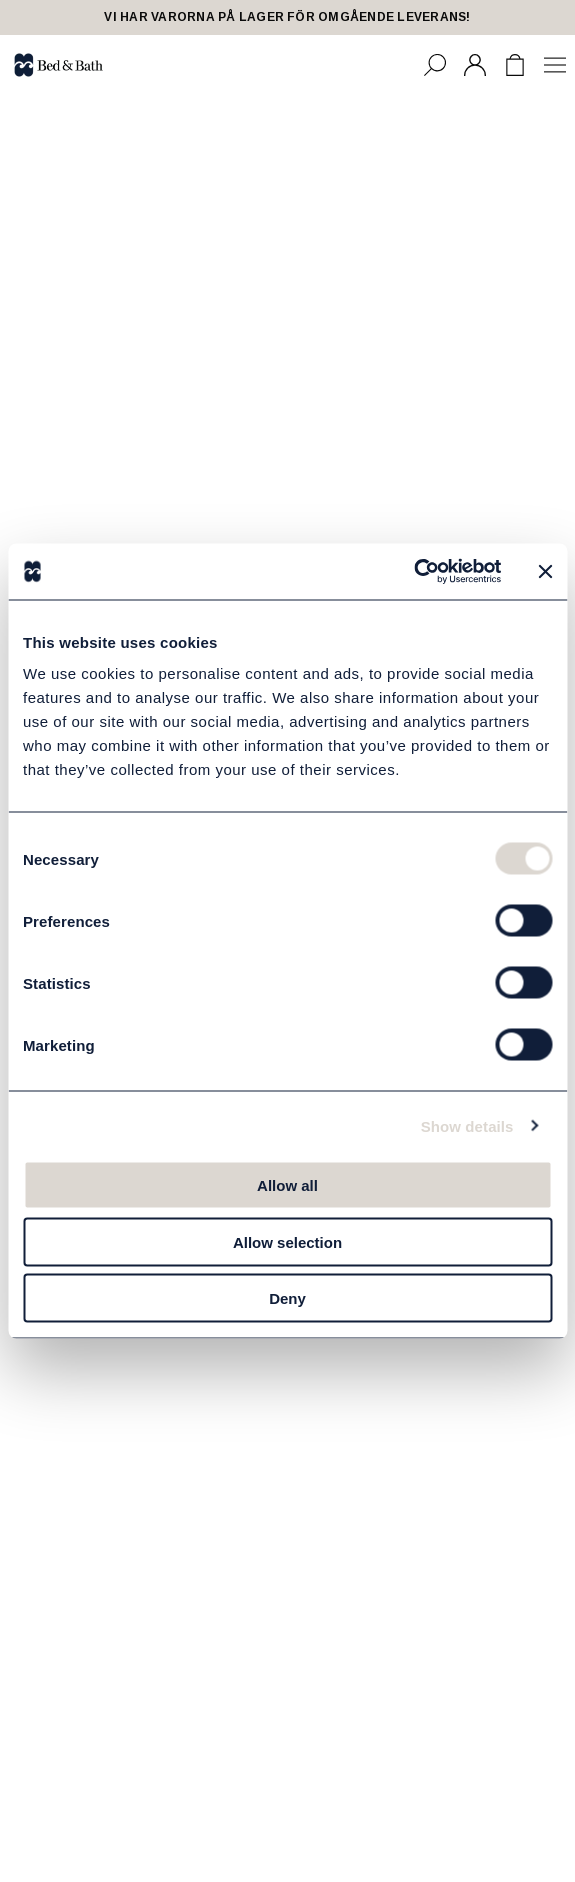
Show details (467, 1125)
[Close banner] (545, 571)
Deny (287, 1298)
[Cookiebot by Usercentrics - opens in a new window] (413, 572)
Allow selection (287, 1241)
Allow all (287, 1185)
